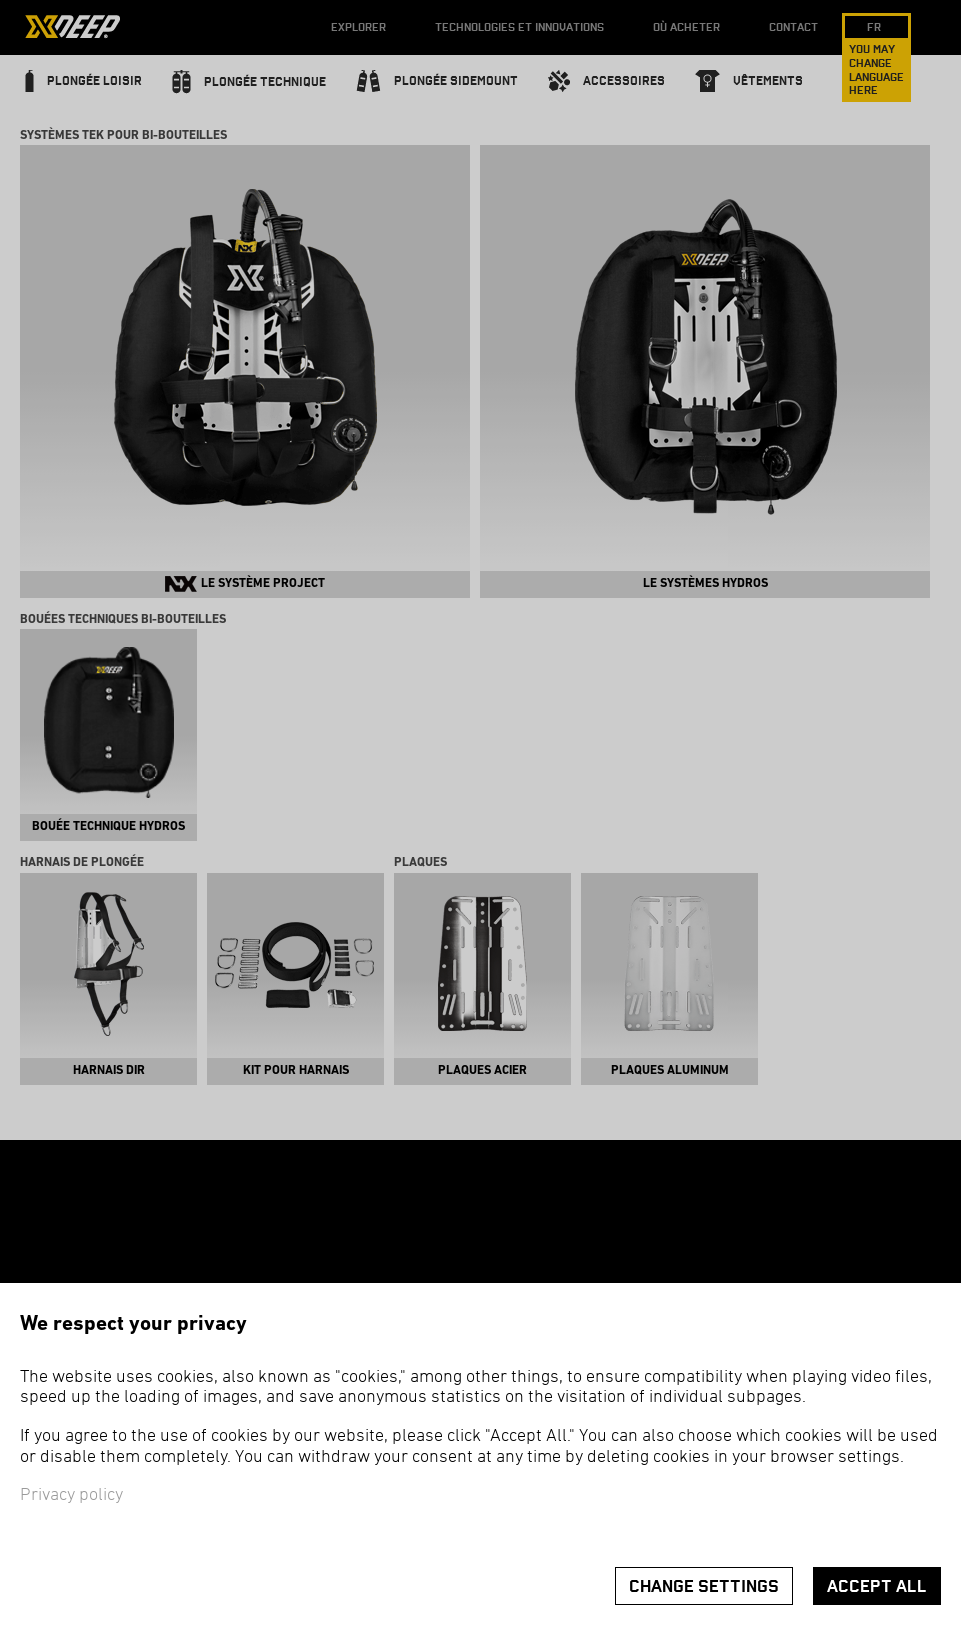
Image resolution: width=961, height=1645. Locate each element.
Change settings (704, 1586)
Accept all (877, 1586)
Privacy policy (71, 1495)
